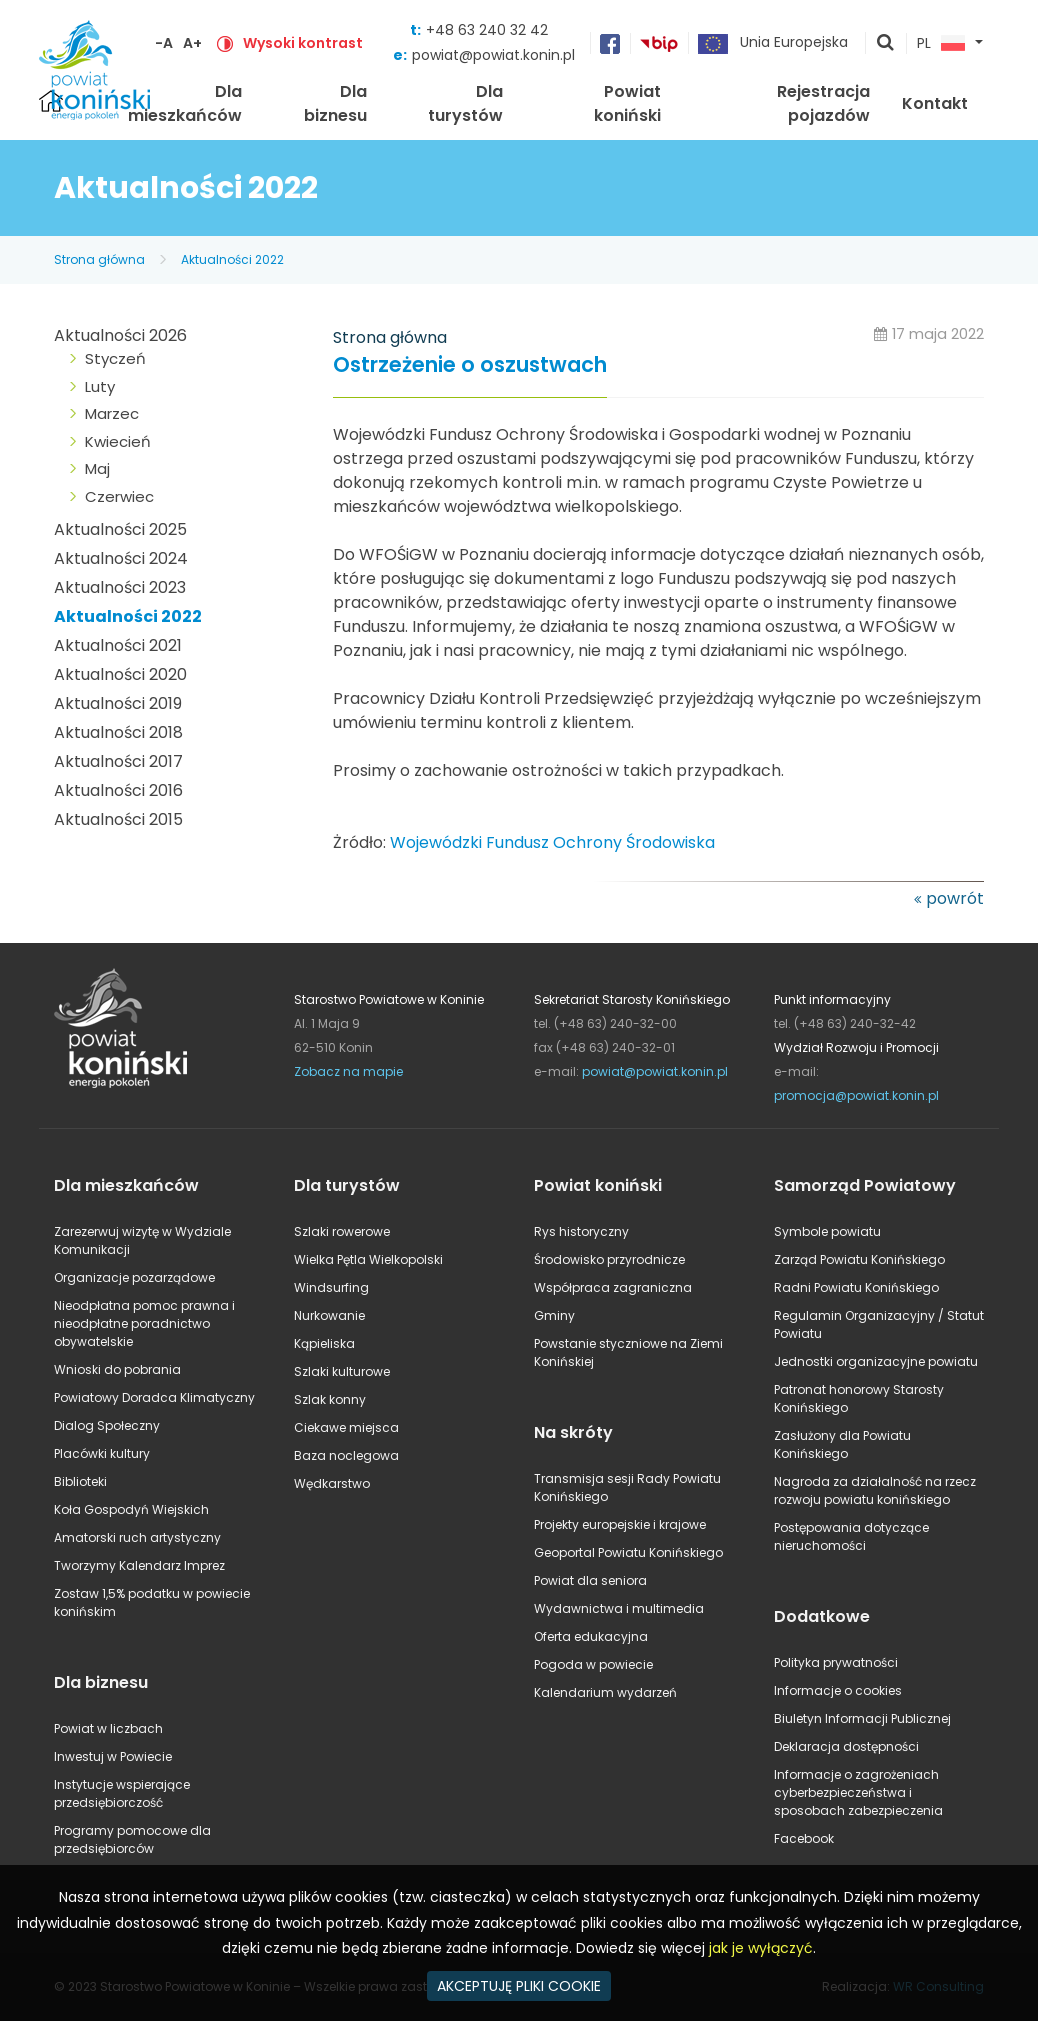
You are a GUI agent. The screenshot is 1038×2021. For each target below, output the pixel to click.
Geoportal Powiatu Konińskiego (628, 1552)
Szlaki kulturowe (342, 1371)
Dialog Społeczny (107, 1425)
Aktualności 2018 (118, 732)
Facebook (804, 1838)
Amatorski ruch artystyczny (137, 1537)
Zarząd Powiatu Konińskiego (859, 1259)
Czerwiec (119, 496)
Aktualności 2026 (120, 335)
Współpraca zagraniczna (613, 1287)
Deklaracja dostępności (846, 1746)
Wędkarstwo (332, 1483)
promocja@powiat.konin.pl (856, 1095)
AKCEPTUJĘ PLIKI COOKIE (519, 1986)
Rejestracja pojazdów (823, 103)
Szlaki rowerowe (342, 1231)
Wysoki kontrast (303, 43)
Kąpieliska (324, 1343)
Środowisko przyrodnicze (609, 1259)
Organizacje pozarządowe (134, 1277)
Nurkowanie (329, 1315)
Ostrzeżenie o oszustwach (470, 365)
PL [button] (941, 44)
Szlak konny (330, 1399)
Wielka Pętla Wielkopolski (368, 1259)
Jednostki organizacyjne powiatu (876, 1361)
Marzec (112, 413)
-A (164, 43)
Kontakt (935, 103)
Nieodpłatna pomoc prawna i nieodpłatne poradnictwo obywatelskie (144, 1323)
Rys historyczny (581, 1231)
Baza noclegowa (346, 1455)
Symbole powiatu (827, 1231)
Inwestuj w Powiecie (113, 1756)
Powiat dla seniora (590, 1580)
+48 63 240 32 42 (487, 30)
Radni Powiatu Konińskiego (856, 1287)
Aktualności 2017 (118, 761)
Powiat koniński (627, 103)
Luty (100, 386)
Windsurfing (331, 1287)
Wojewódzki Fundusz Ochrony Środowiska (552, 842)
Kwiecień (118, 441)
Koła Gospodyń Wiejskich (131, 1509)
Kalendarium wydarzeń (605, 1692)
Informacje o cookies (838, 1690)
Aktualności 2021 (118, 645)
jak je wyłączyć (761, 1948)
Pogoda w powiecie (593, 1664)
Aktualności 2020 (120, 674)
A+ (192, 43)
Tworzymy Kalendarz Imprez (139, 1565)
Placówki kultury (102, 1453)
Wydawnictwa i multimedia (619, 1608)
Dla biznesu (335, 103)
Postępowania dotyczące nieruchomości (851, 1536)
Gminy (554, 1315)
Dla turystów (465, 103)
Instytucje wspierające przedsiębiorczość (122, 1793)
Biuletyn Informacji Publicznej (862, 1718)
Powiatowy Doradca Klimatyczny (154, 1397)
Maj (97, 468)
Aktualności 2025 (120, 529)
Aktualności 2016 (118, 790)
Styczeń (115, 358)
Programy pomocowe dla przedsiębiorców (132, 1839)
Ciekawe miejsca (346, 1427)
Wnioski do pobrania (117, 1369)
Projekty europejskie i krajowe (620, 1524)
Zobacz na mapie (348, 1071)
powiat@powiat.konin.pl (493, 55)
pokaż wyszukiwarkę (886, 44)
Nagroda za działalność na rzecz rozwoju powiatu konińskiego (875, 1490)
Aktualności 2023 (120, 587)
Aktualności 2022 (232, 259)
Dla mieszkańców (185, 103)
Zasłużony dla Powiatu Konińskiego (842, 1444)
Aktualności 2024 (121, 558)
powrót (955, 898)
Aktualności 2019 (118, 703)
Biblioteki (80, 1481)
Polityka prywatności (836, 1662)
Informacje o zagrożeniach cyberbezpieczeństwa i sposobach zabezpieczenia (858, 1792)
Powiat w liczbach (108, 1728)
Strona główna (99, 259)
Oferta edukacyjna (591, 1636)
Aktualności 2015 (118, 819)
